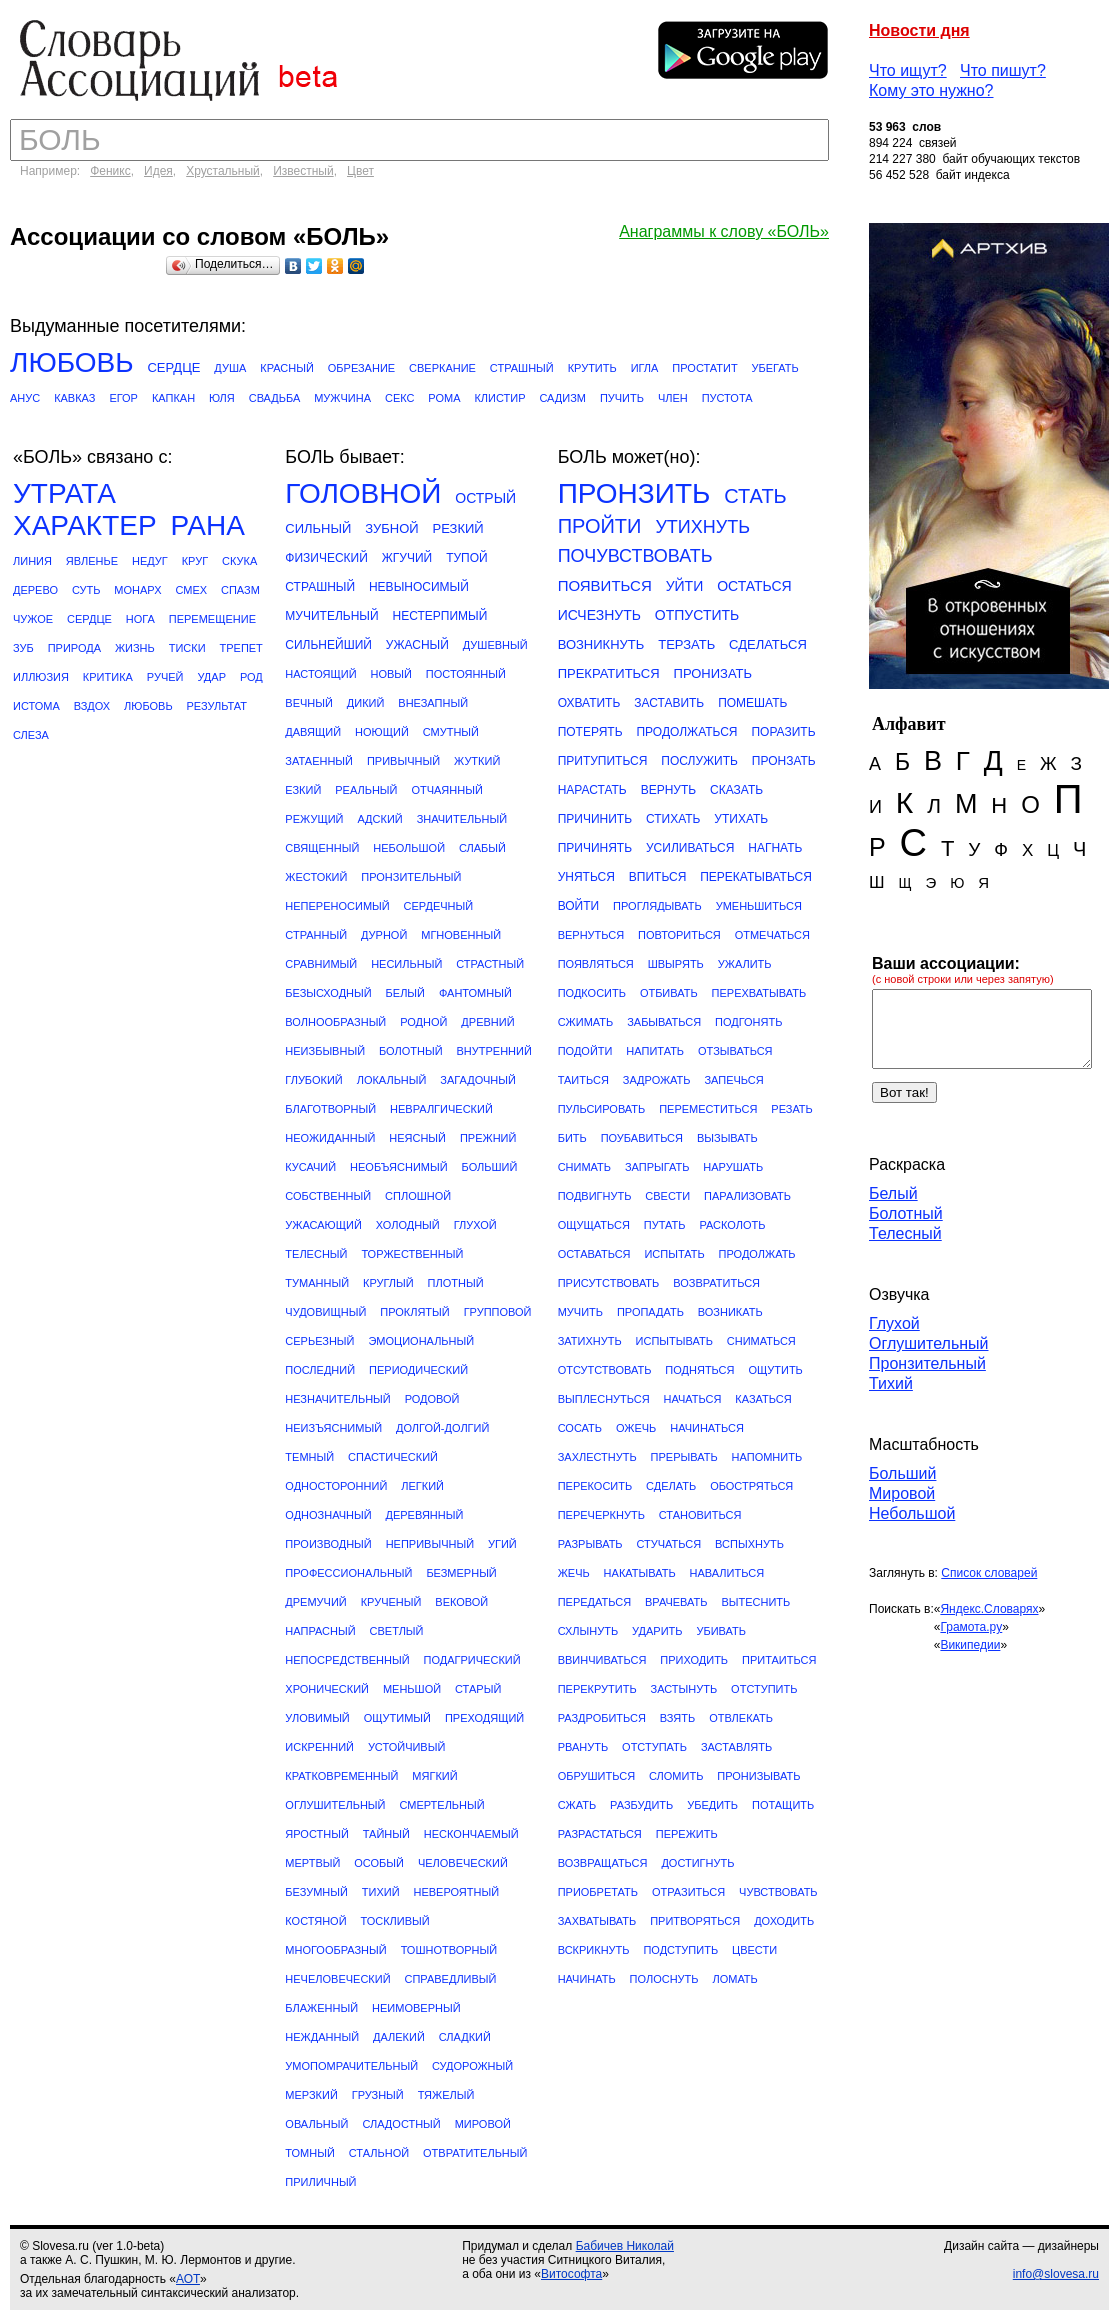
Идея (158, 171)
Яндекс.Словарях (989, 1609)
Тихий (891, 1383)
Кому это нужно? (931, 90)
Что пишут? (1003, 70)
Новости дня (919, 30)
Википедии (970, 1645)
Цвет (360, 171)
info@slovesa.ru (1056, 2274)
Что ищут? (908, 70)
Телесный (905, 1233)
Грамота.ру (971, 1627)
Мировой (902, 1493)
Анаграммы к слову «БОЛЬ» (724, 231)
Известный (303, 171)
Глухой (894, 1323)
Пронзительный (927, 1363)
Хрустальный (223, 171)
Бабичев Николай (625, 2246)
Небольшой (912, 1513)
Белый (893, 1193)
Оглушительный (929, 1343)
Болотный (906, 1213)
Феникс (110, 171)
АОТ (188, 2279)
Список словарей (989, 1573)
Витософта (571, 2274)
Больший (902, 1473)
